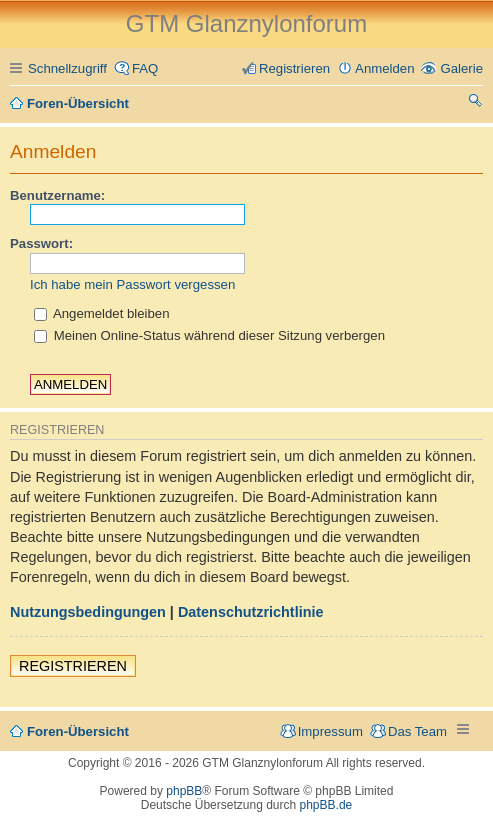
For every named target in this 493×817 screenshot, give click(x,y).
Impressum (330, 731)
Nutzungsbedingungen (88, 612)
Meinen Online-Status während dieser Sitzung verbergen (209, 335)
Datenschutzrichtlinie (251, 612)
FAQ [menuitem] (145, 68)
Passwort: (41, 243)
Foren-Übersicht (78, 731)
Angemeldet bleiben (102, 313)
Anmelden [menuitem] (384, 68)
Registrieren (73, 666)
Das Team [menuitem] (417, 731)
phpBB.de (326, 805)
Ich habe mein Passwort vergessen (132, 284)
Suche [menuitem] (475, 103)
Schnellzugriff (67, 68)
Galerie (461, 68)
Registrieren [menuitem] (294, 68)
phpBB (184, 791)
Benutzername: (57, 195)
